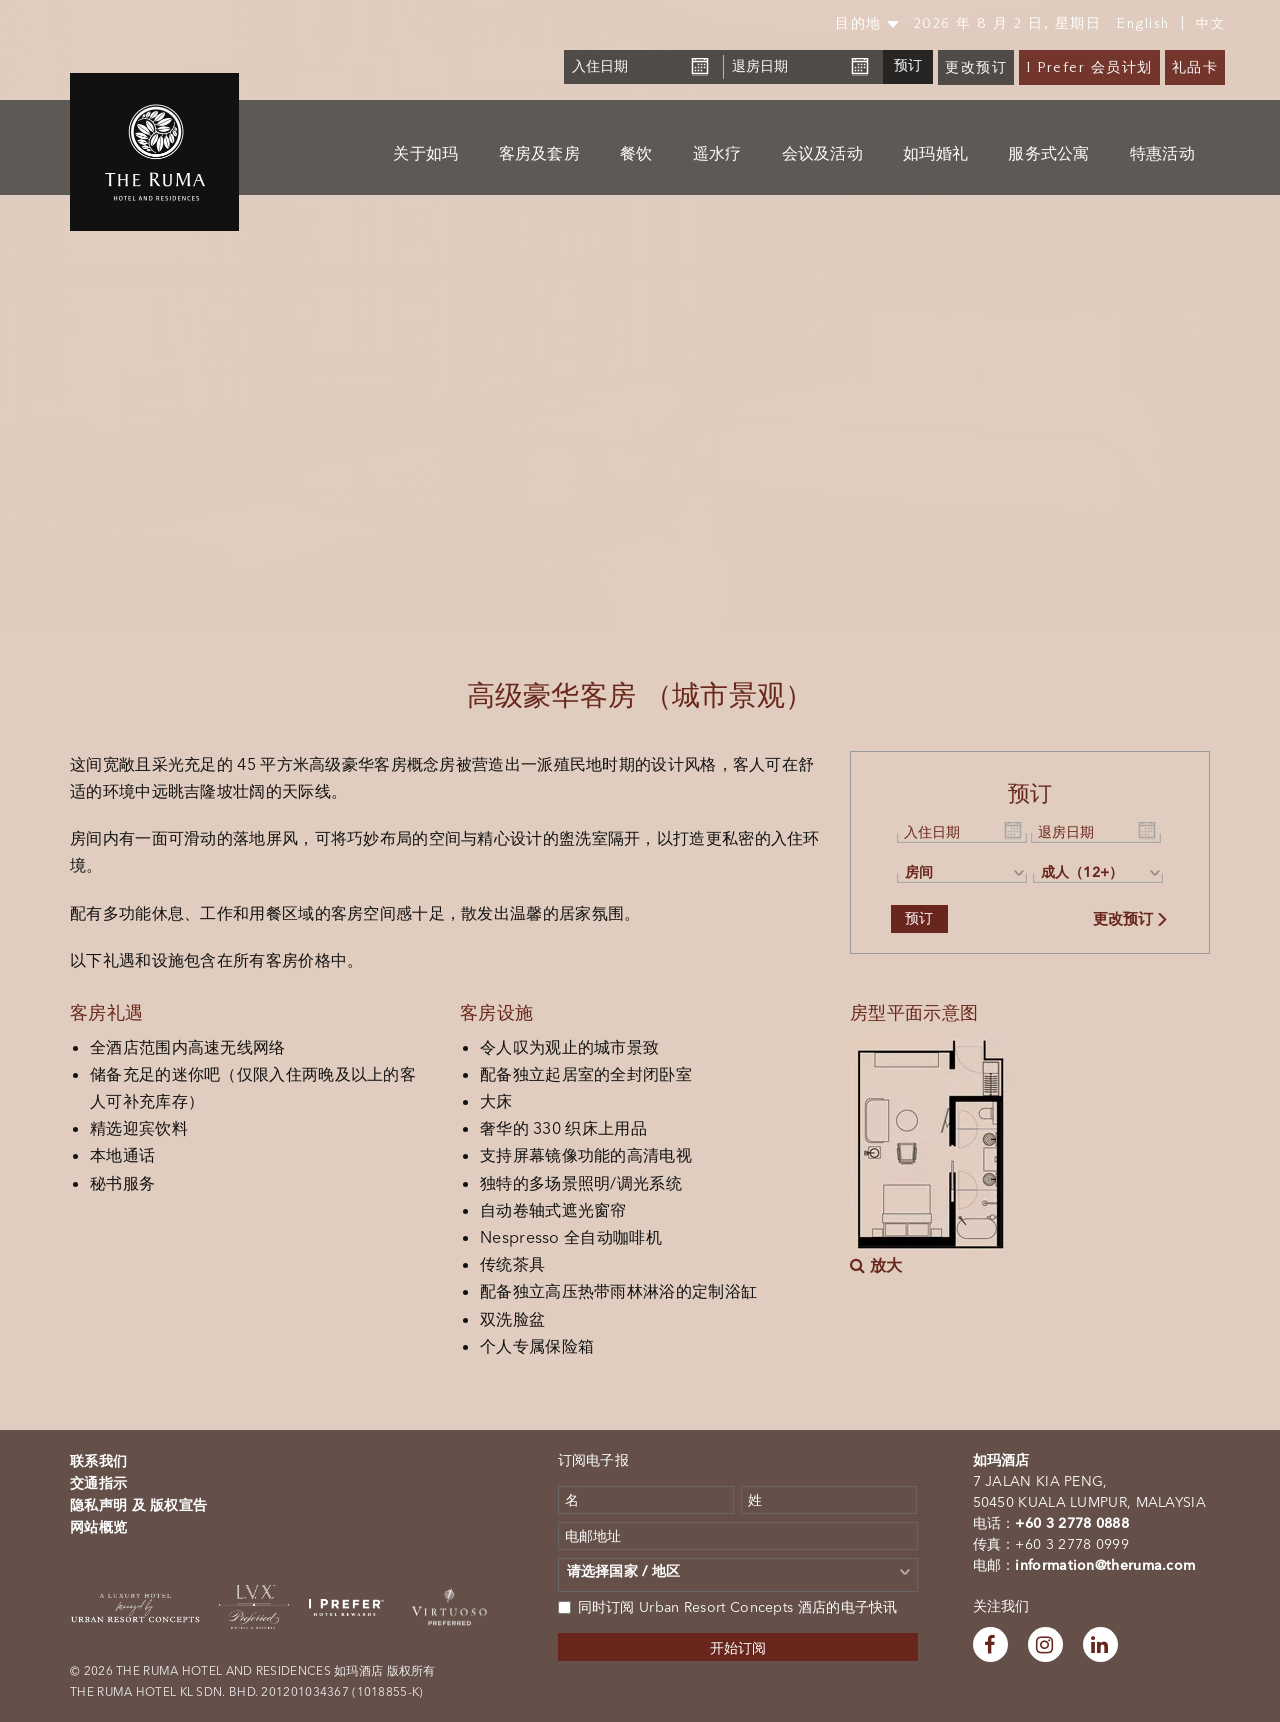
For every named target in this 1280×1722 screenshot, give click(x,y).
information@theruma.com (1105, 1565)
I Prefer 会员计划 (1089, 67)
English (1143, 23)
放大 (876, 1265)
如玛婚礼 (935, 153)
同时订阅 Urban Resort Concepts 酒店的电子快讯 (728, 1607)
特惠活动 (1162, 153)
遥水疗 (717, 153)
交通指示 (98, 1483)
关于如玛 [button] (425, 153)
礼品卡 (1195, 67)
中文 (1210, 23)
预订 (908, 65)
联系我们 (98, 1461)
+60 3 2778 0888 (1072, 1523)
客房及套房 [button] (540, 153)
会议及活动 (823, 153)
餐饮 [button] (636, 153)
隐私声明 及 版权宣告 (138, 1505)
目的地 (867, 23)
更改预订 (976, 67)
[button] (64, 315)
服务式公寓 (1049, 153)
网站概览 (98, 1527)
